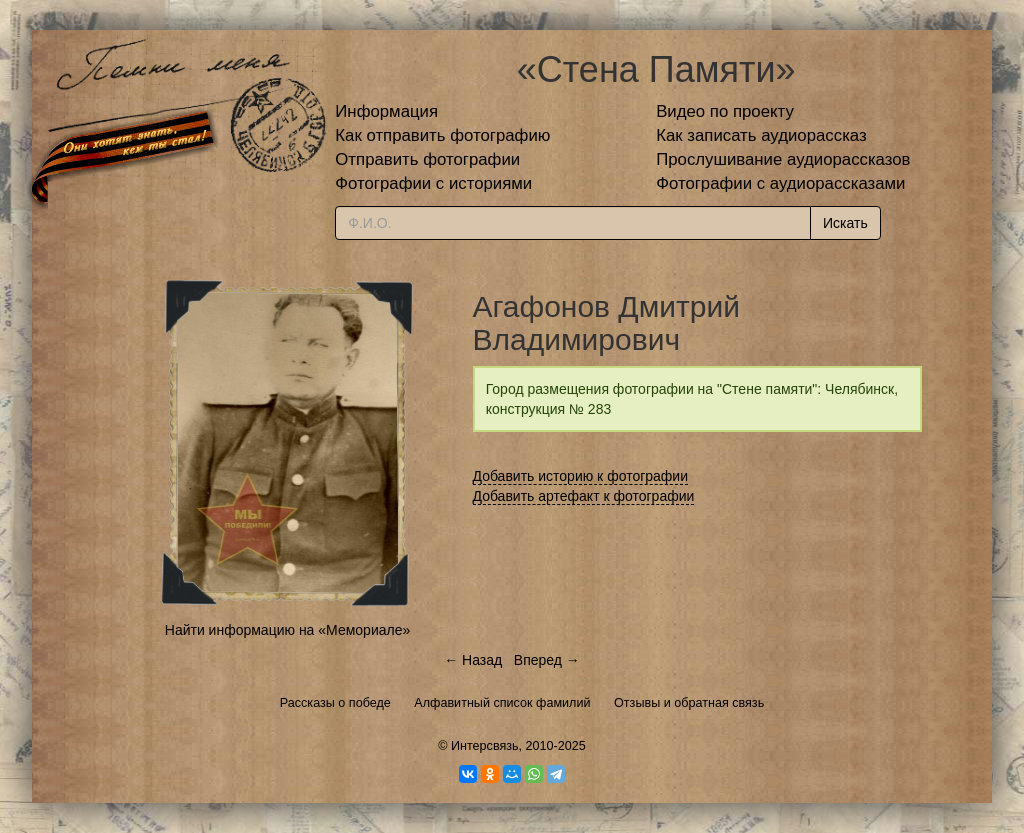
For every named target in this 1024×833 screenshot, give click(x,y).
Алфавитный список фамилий (502, 703)
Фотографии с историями (433, 183)
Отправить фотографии (427, 159)
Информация (386, 111)
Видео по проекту (725, 111)
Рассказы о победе (335, 703)
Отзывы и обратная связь (689, 703)
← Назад (473, 660)
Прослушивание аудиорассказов (783, 159)
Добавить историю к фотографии (581, 476)
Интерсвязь (485, 746)
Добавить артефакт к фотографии (584, 496)
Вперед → (547, 660)
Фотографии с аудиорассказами (780, 183)
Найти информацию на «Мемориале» (287, 630)
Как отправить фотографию (442, 135)
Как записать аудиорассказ (761, 135)
